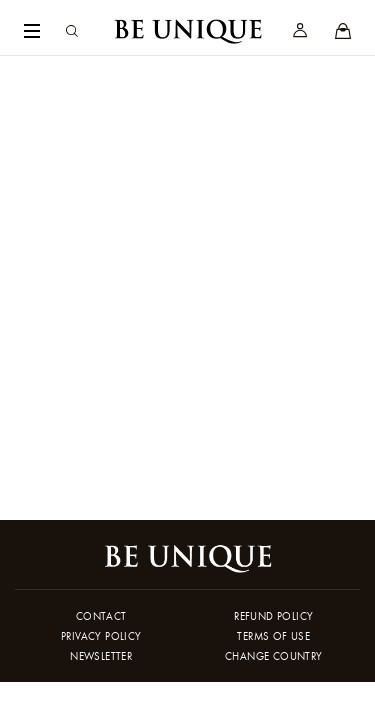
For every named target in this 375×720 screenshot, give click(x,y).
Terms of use (273, 636)
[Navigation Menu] (32, 32)
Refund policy (273, 616)
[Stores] (343, 32)
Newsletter (101, 656)
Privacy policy (101, 636)
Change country (274, 656)
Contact (101, 616)
